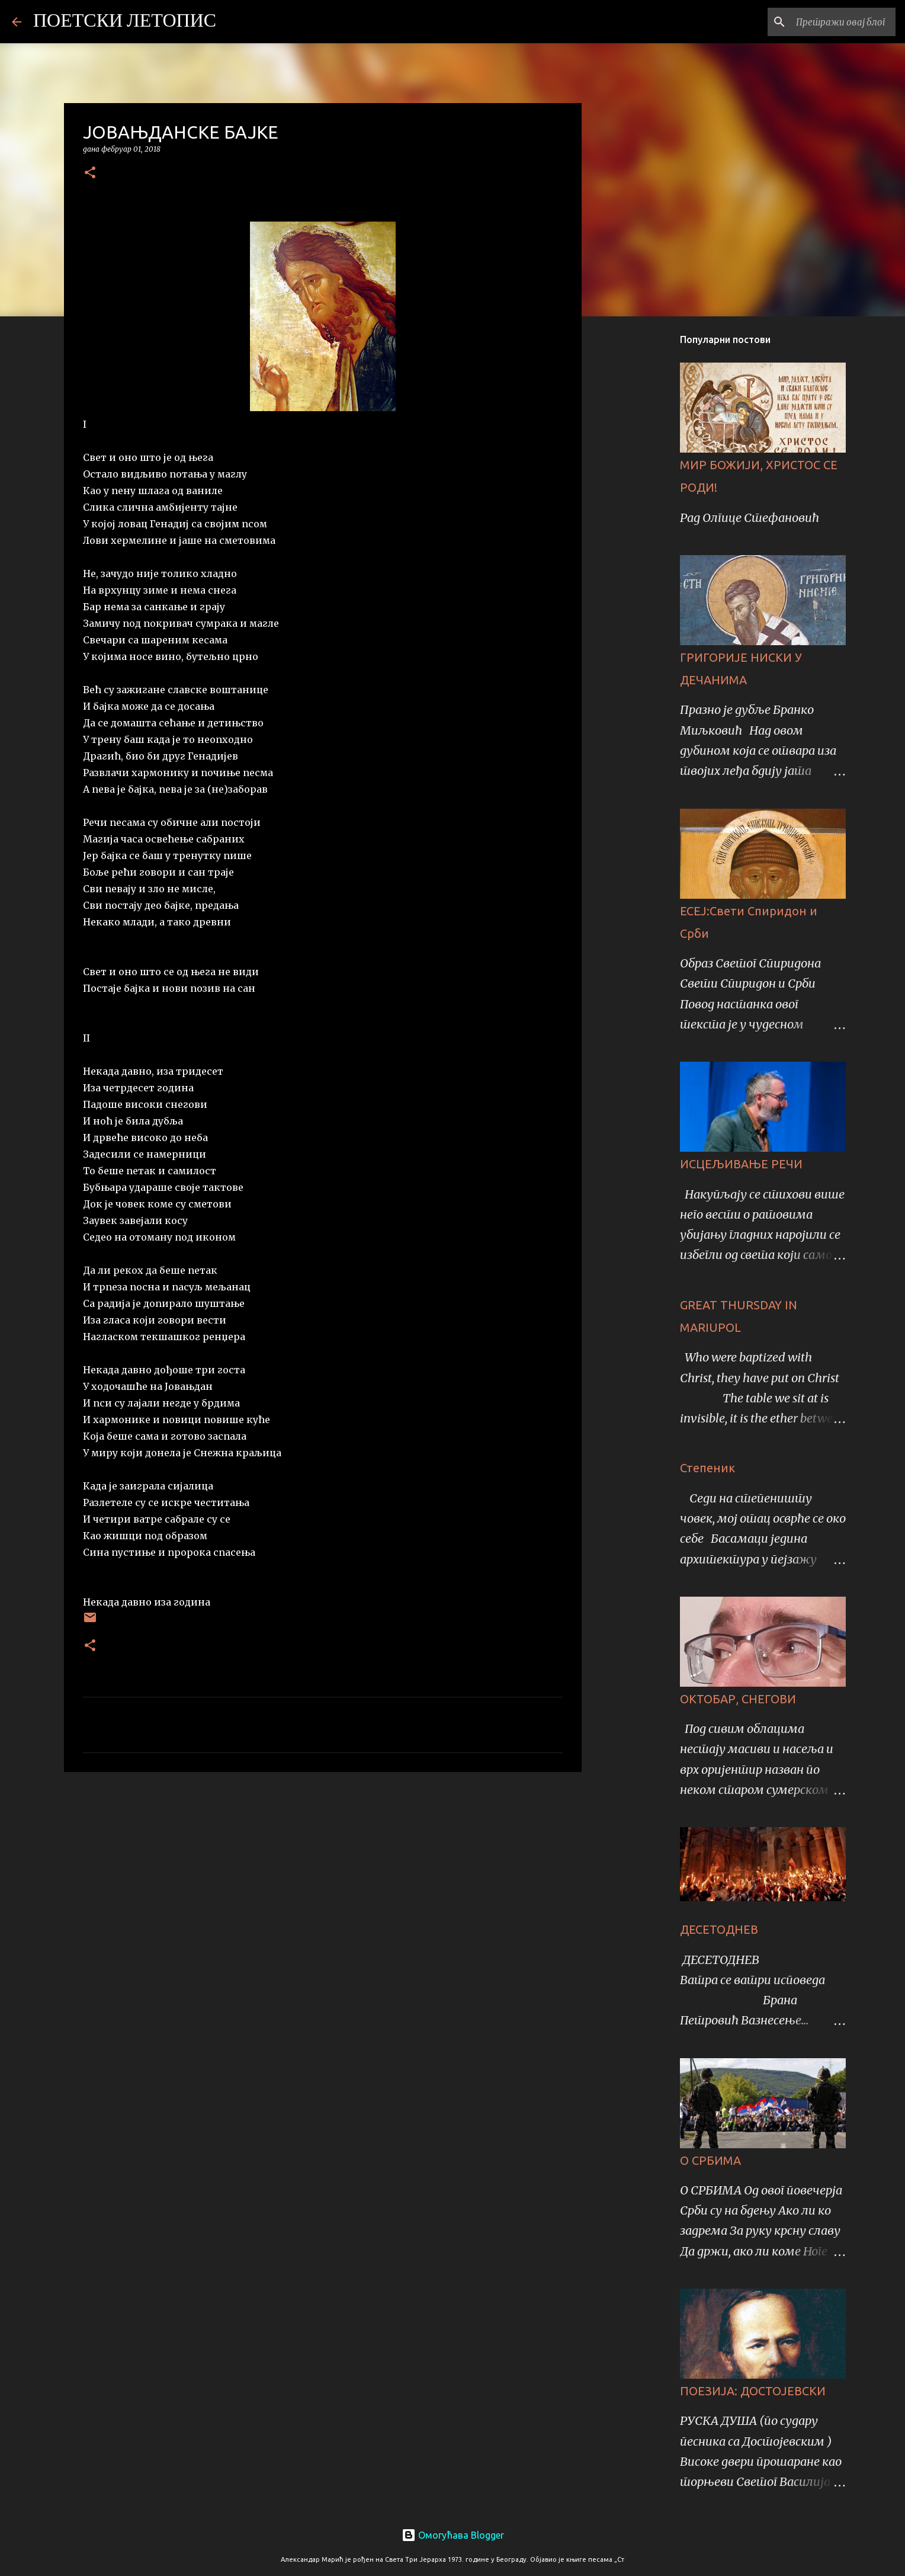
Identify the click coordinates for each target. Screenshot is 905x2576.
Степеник (707, 1468)
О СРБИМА (710, 2160)
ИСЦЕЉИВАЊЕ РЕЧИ (741, 1164)
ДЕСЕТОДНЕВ (719, 1929)
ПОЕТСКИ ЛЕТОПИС (124, 21)
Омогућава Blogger (453, 2535)
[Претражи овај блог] (833, 22)
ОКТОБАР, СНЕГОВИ (738, 1699)
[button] (90, 173)
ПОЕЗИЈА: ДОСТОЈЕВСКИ (753, 2391)
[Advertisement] (322, 1873)
